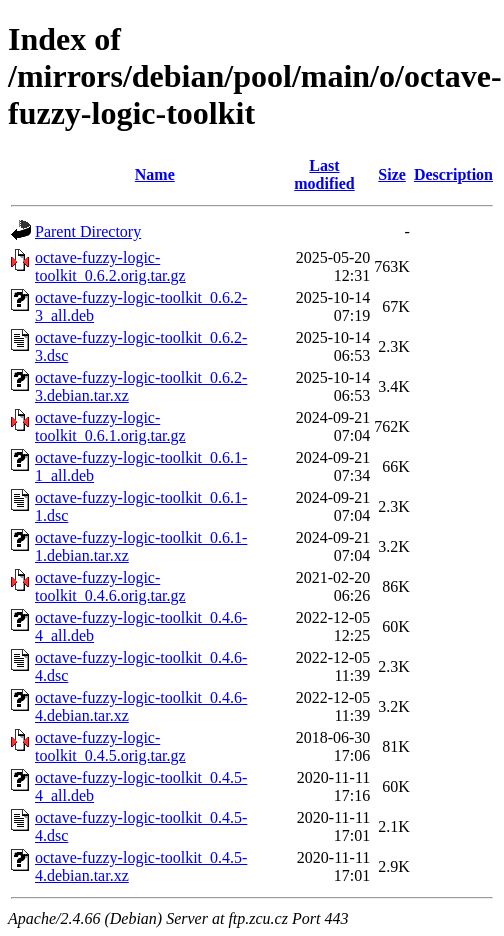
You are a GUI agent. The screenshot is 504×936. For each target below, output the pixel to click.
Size (392, 174)
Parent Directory (88, 231)
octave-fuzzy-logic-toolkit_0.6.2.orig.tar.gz (110, 266)
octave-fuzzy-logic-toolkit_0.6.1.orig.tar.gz (110, 426)
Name (155, 174)
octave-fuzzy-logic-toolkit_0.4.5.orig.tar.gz (110, 746)
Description (453, 174)
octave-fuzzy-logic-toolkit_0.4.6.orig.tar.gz (110, 586)
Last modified (324, 174)
